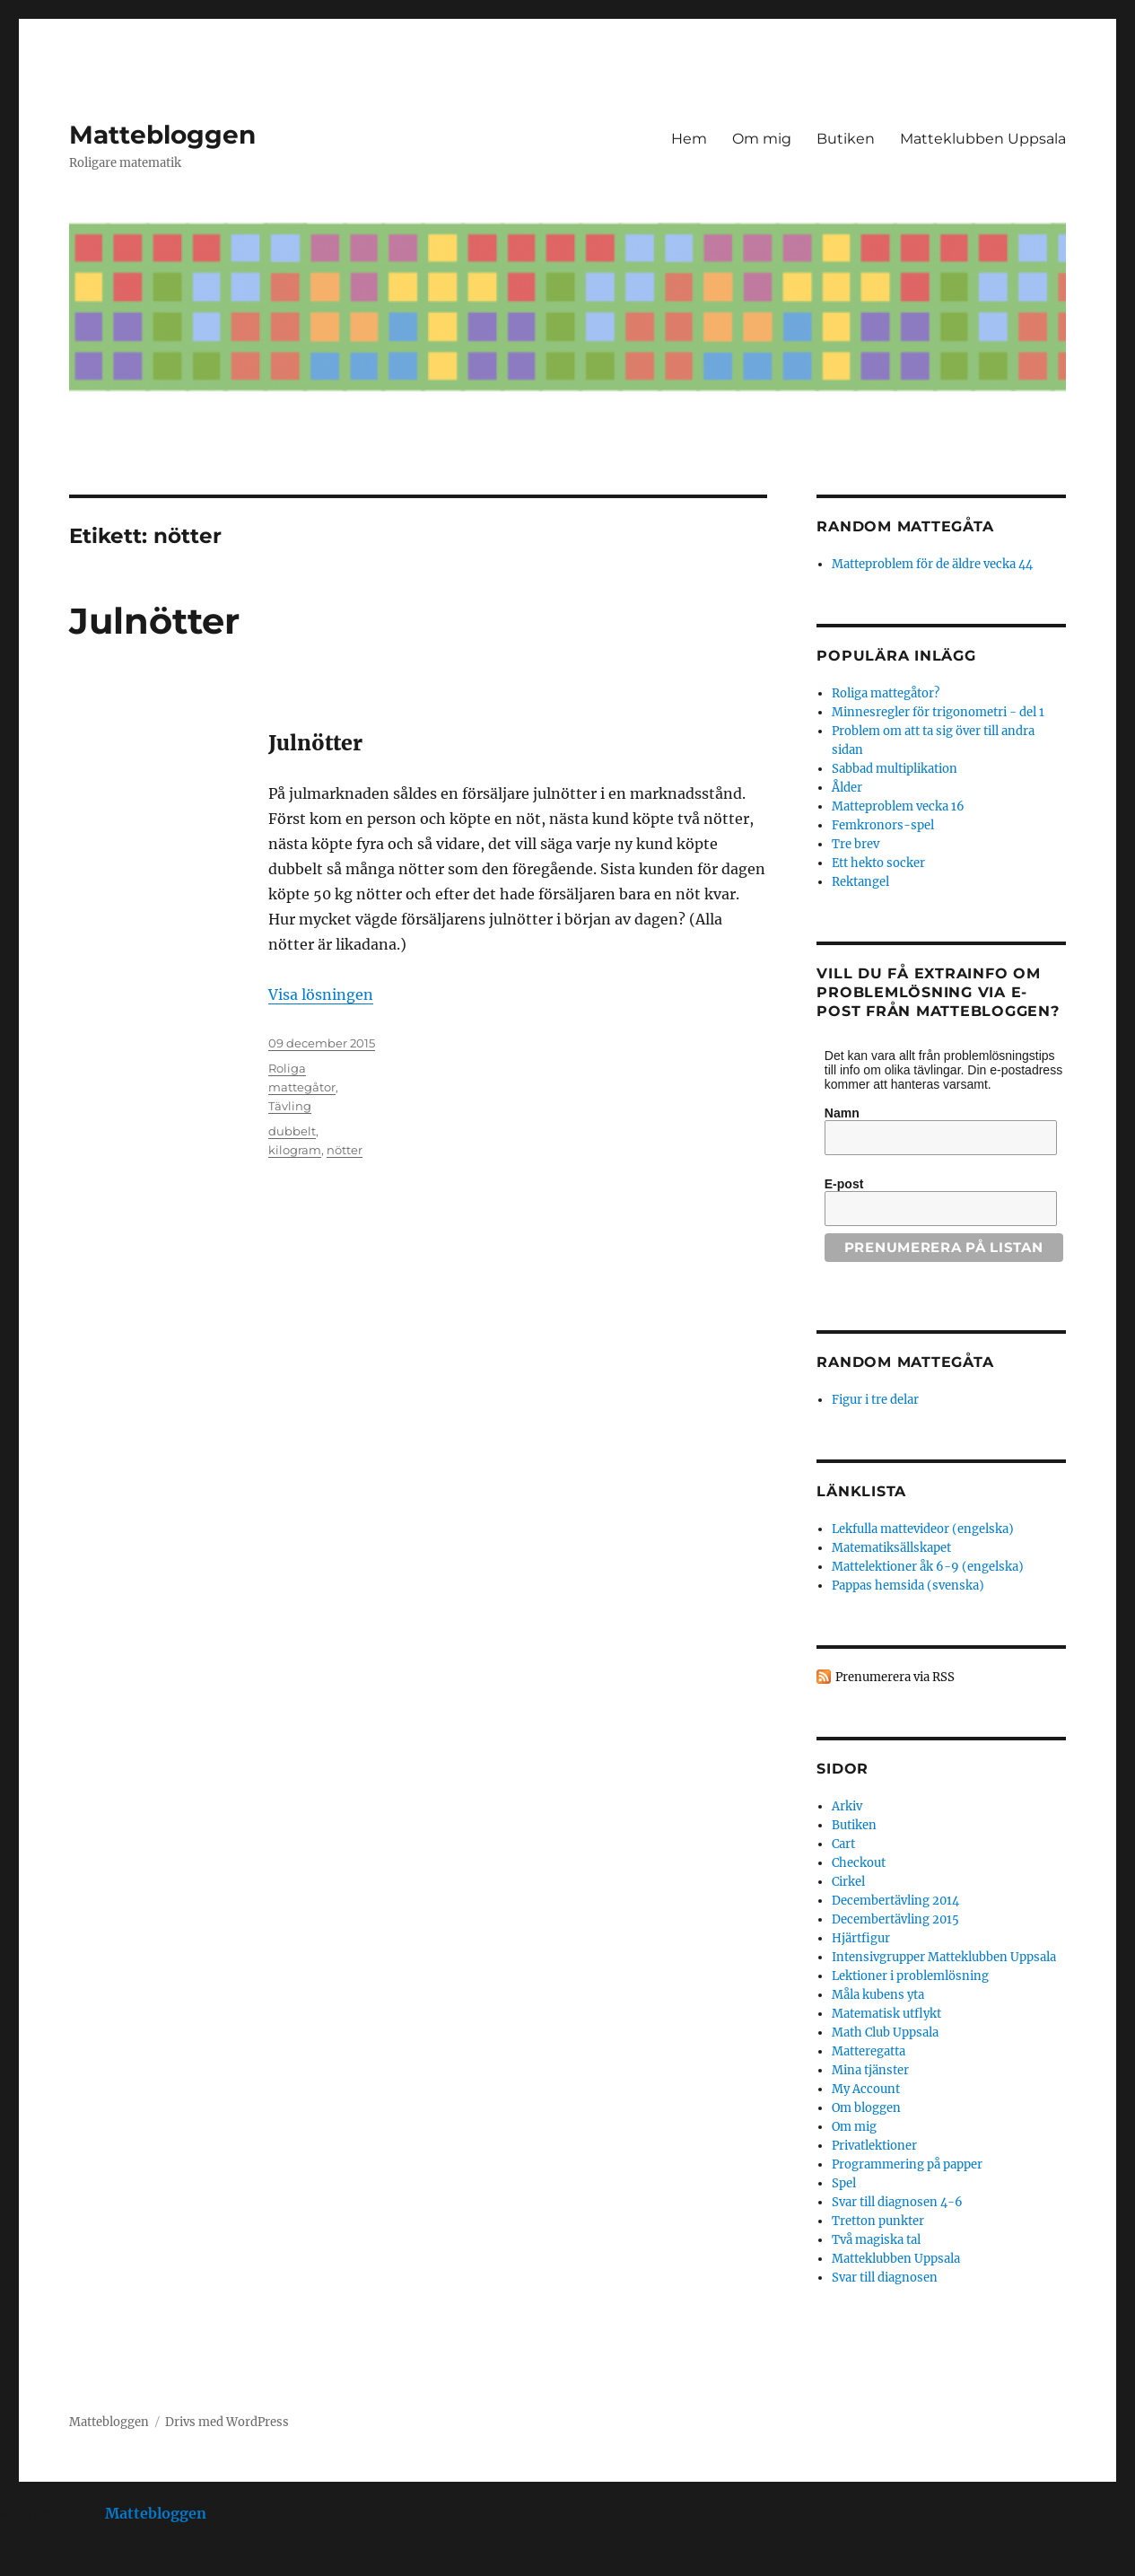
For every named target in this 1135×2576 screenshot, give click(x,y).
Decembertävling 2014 (895, 1900)
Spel (844, 2183)
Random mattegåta (904, 1362)
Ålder (847, 787)
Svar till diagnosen (885, 2277)
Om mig (761, 138)
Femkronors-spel (883, 825)
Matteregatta (868, 2051)
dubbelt (292, 1131)
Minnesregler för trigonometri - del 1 (938, 712)
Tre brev (855, 844)
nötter (344, 1150)
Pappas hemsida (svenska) (908, 1585)
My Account (866, 2089)
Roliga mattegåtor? (885, 693)
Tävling (289, 1106)
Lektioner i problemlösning (910, 1976)
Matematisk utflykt (886, 2013)
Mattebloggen (162, 134)
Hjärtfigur (861, 1938)
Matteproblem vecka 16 (898, 806)
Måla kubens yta (878, 1994)
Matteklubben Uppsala (983, 138)
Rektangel (860, 881)
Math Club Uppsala (885, 2032)
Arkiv (847, 1806)
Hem (689, 138)
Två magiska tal (876, 2239)
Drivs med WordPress (227, 2422)
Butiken (845, 138)
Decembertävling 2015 (895, 1919)
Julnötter (154, 621)
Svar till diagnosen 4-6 (897, 2202)
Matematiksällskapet (891, 1547)
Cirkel (848, 1881)
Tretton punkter (878, 2221)
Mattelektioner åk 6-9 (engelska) (928, 1566)
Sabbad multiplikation (894, 768)
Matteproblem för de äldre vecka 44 (932, 564)
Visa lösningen (320, 994)
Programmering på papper (907, 2164)
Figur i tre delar (875, 1399)
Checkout (859, 1863)
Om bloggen (866, 2108)
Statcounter (42, 2563)
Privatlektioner (874, 2145)
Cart (843, 1844)
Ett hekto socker (878, 863)
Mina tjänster (870, 2070)
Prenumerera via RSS (895, 1677)
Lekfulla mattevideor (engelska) (923, 1529)
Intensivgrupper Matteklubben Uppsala (944, 1957)
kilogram (294, 1150)
